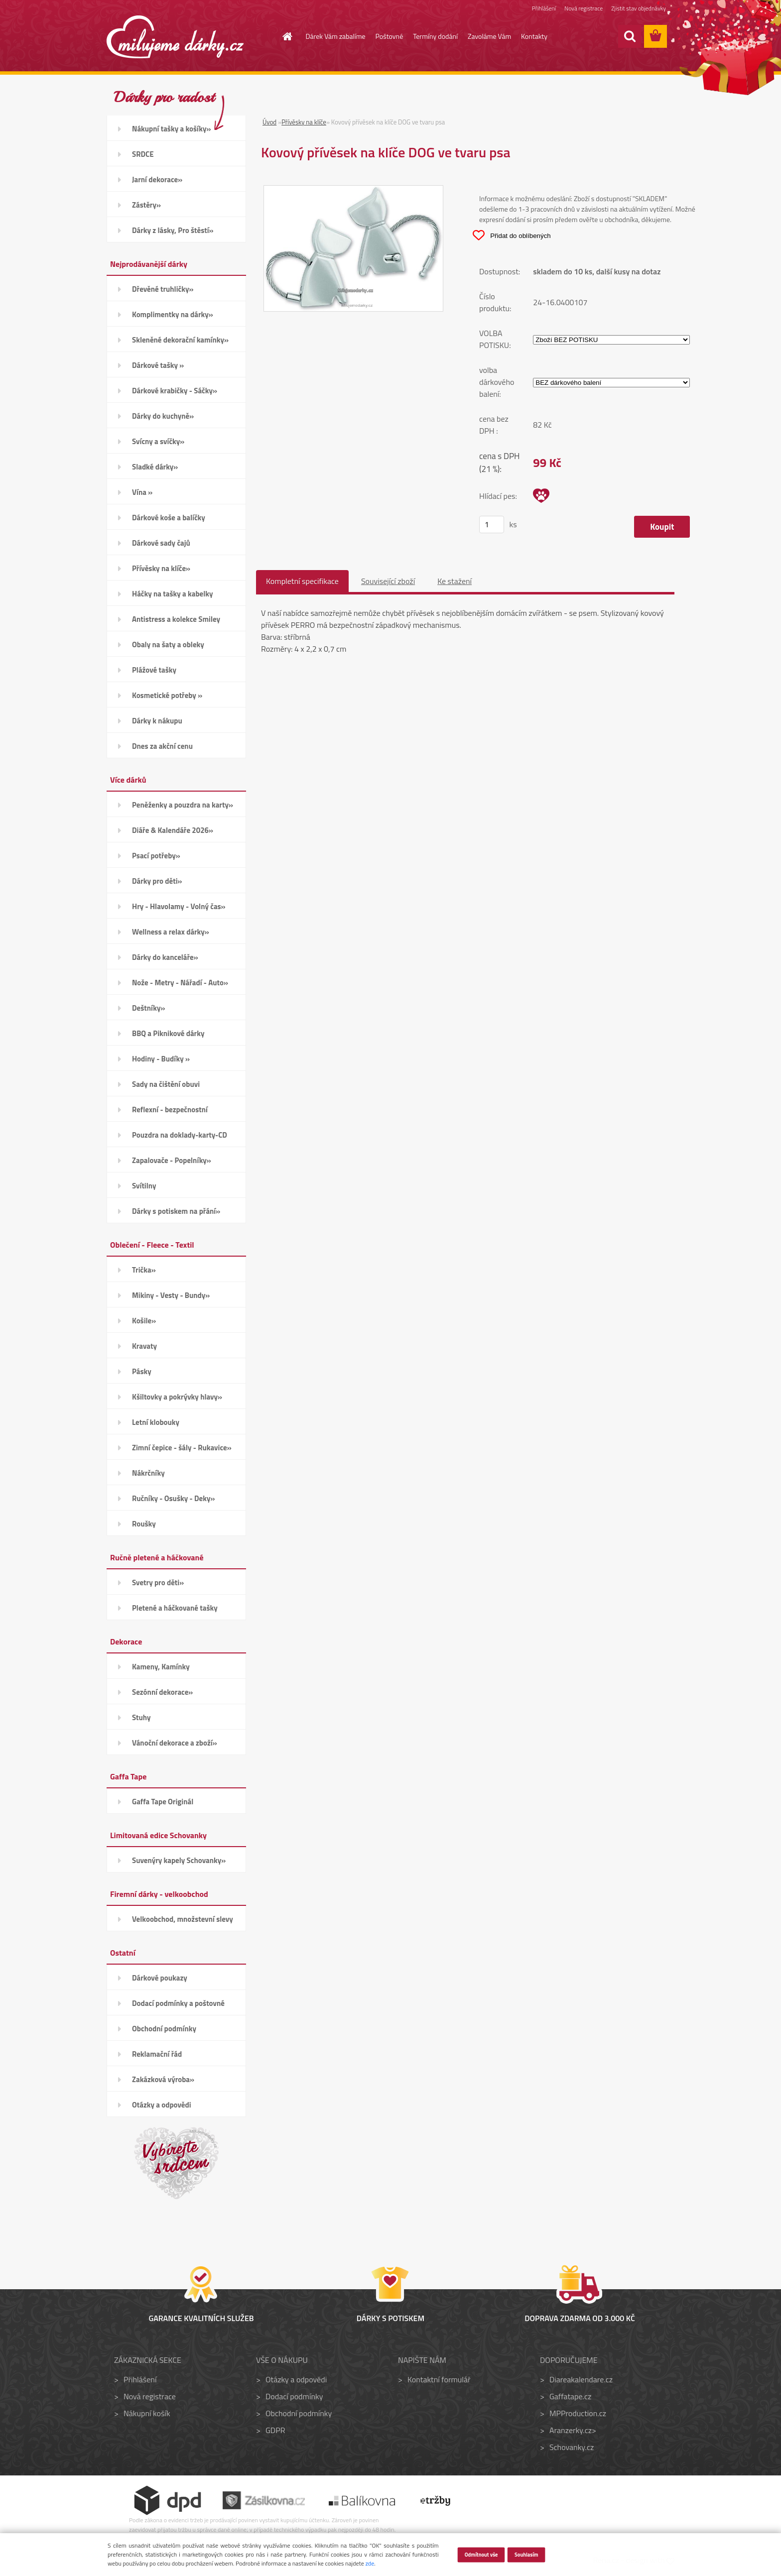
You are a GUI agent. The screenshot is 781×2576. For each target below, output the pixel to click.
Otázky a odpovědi (161, 2104)
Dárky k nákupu (157, 720)
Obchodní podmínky (164, 2028)
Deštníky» (148, 1008)
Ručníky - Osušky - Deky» (173, 1498)
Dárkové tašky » (158, 365)
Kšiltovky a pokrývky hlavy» (177, 1397)
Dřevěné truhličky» (162, 289)
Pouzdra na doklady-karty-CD (179, 1135)
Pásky (141, 1371)
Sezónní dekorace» (162, 1692)
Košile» (144, 1320)
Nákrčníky (148, 1473)
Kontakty (534, 36)
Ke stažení (454, 581)
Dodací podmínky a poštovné (178, 2003)
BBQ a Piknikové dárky (168, 1033)
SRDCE (143, 154)
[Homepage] (281, 36)
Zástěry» (146, 205)
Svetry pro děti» (158, 1582)
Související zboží (388, 581)
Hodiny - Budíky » (161, 1058)
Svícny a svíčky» (158, 441)
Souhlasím (526, 2554)
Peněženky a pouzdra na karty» (182, 805)
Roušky (144, 1523)
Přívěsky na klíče (303, 122)
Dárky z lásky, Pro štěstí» (173, 230)
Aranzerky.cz (570, 2430)
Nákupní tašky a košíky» (171, 128)
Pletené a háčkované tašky (175, 1608)
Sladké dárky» (155, 466)
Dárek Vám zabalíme (336, 36)
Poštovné (389, 36)
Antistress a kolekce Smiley (176, 619)
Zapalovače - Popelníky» (171, 1160)
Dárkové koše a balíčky (168, 517)
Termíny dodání (435, 36)
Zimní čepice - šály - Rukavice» (182, 1447)
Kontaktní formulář (439, 2379)
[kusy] (491, 524)
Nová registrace (582, 8)
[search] (629, 36)
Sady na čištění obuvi (166, 1084)
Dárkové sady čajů (161, 543)
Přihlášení (542, 8)
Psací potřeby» (156, 855)
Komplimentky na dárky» (172, 314)
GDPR (275, 2430)
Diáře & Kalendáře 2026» (172, 830)
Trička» (144, 1270)
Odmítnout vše (481, 2554)
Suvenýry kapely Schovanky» (179, 1860)
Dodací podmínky (294, 2396)
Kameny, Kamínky (161, 1666)
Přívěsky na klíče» (161, 568)
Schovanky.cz (571, 2447)
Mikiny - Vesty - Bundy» (171, 1295)
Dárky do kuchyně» (163, 416)
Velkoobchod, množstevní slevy (182, 1919)
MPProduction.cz (577, 2413)
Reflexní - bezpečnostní (170, 1109)
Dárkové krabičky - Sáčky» (174, 390)
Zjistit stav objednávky (638, 8)
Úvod (269, 122)
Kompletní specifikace (302, 581)
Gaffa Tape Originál (162, 1801)
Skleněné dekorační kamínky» (180, 340)
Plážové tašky (154, 670)
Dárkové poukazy (159, 1978)
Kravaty (144, 1346)
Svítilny (144, 1185)
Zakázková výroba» (163, 2079)
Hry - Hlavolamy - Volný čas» (179, 906)
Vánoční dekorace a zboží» (174, 1743)
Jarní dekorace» (157, 179)
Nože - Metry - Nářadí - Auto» (180, 982)
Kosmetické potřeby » (167, 695)
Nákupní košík (147, 2413)
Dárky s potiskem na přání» (176, 1211)
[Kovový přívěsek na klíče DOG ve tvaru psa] (353, 192)
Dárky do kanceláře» (165, 957)
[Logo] (175, 37)
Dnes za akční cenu (162, 746)
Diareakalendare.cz (581, 2379)
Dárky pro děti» (157, 881)
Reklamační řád (157, 2054)
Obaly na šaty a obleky (168, 644)
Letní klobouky (155, 1422)
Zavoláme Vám (489, 36)
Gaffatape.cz (570, 2396)
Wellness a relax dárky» (170, 931)
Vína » (142, 492)
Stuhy (141, 1717)
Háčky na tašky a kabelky (172, 593)
